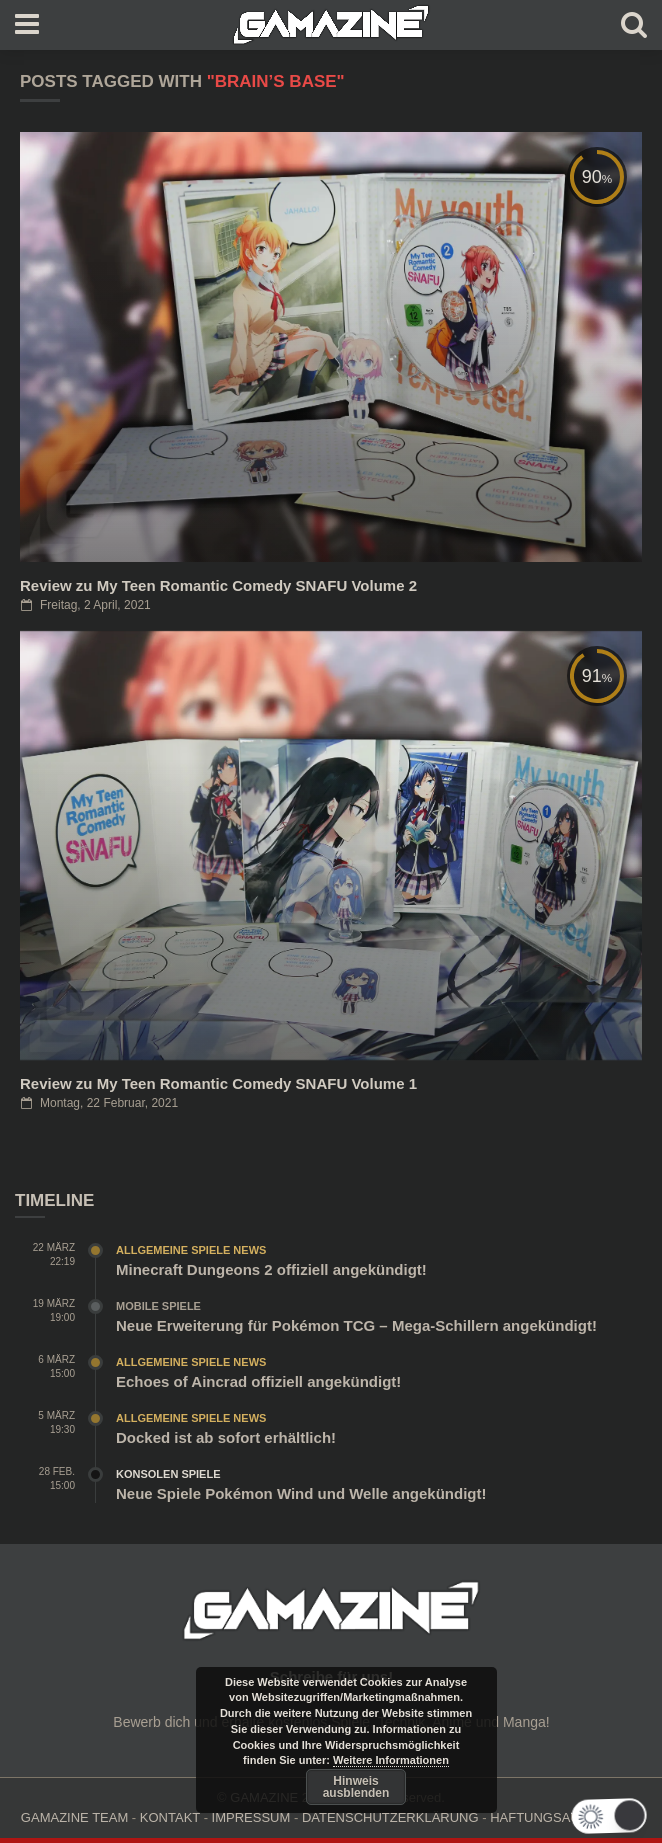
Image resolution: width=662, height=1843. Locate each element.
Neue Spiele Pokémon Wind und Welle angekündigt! (301, 1493)
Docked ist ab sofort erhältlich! (226, 1437)
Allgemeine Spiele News (191, 1250)
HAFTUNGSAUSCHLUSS (565, 1817)
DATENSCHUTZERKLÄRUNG (390, 1817)
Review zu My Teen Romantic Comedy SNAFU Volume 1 (218, 1083)
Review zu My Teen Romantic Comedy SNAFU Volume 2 (218, 585)
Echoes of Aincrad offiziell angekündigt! (258, 1381)
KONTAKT (170, 1817)
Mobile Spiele (158, 1306)
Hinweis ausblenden (356, 1787)
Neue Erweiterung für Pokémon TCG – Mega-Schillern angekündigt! (356, 1325)
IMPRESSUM (251, 1817)
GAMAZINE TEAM (74, 1817)
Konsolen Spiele (168, 1474)
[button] (607, 1815)
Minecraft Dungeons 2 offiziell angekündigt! (271, 1269)
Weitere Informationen (391, 1760)
